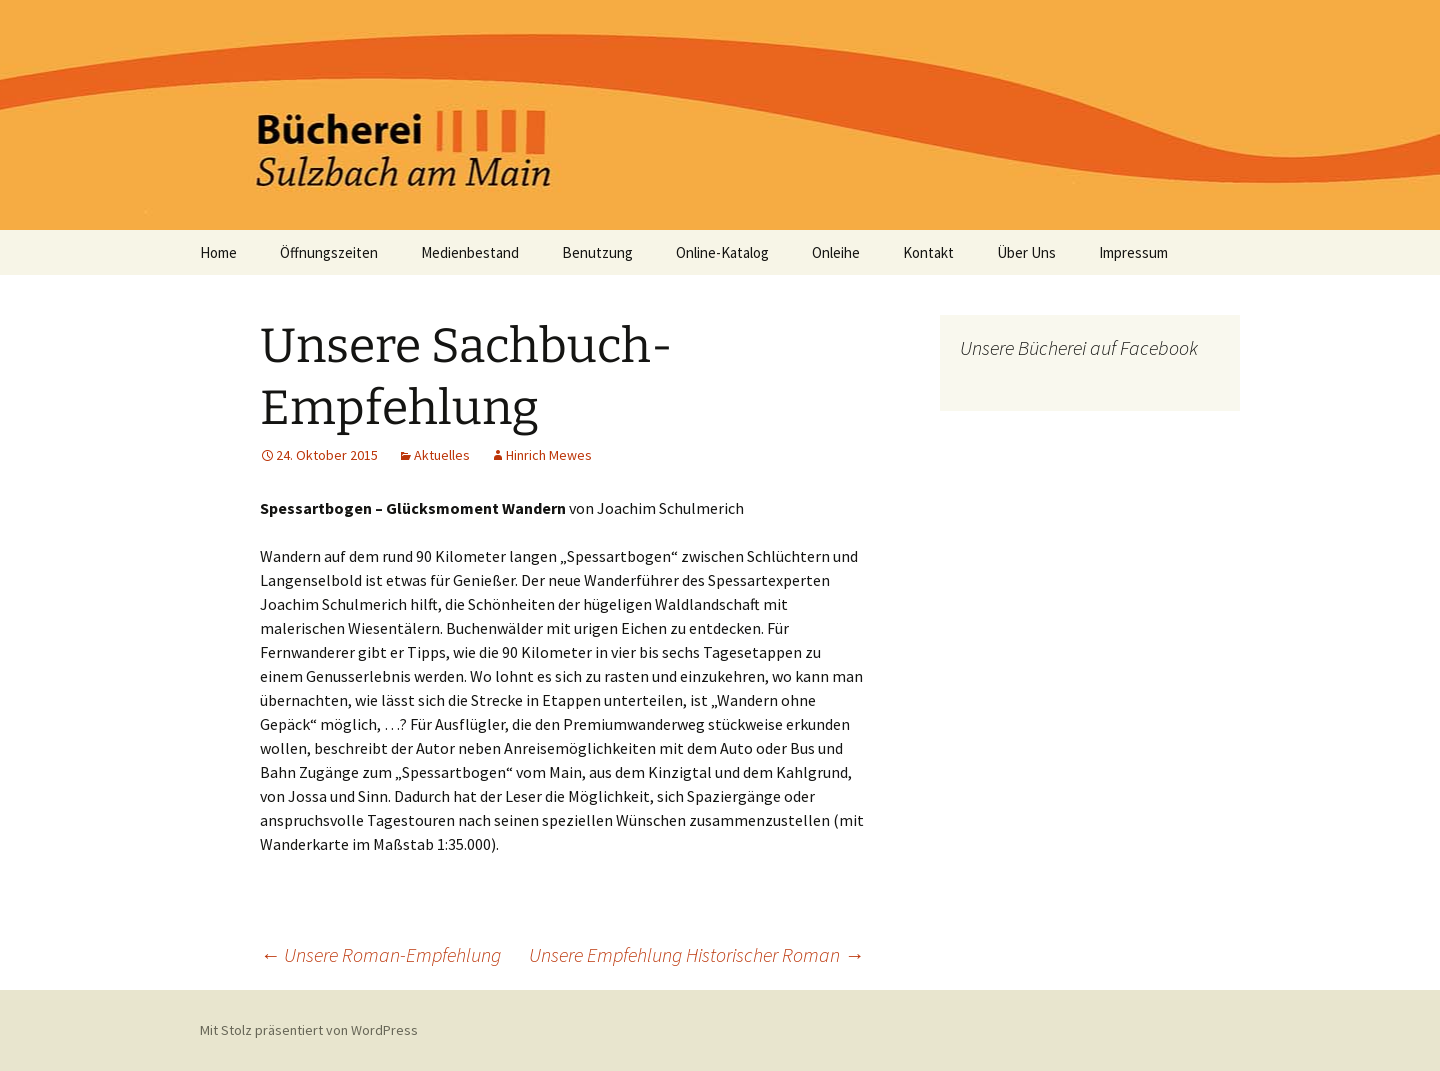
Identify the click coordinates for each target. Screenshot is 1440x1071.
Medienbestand (470, 252)
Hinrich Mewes (549, 455)
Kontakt (928, 252)
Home (218, 252)
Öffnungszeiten (329, 252)
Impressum (1133, 252)
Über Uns (1026, 252)
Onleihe (836, 252)
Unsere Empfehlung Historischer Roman (696, 954)
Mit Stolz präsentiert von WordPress (309, 1030)
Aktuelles (442, 455)
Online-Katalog (722, 252)
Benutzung (597, 252)
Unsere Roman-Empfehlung (380, 954)
